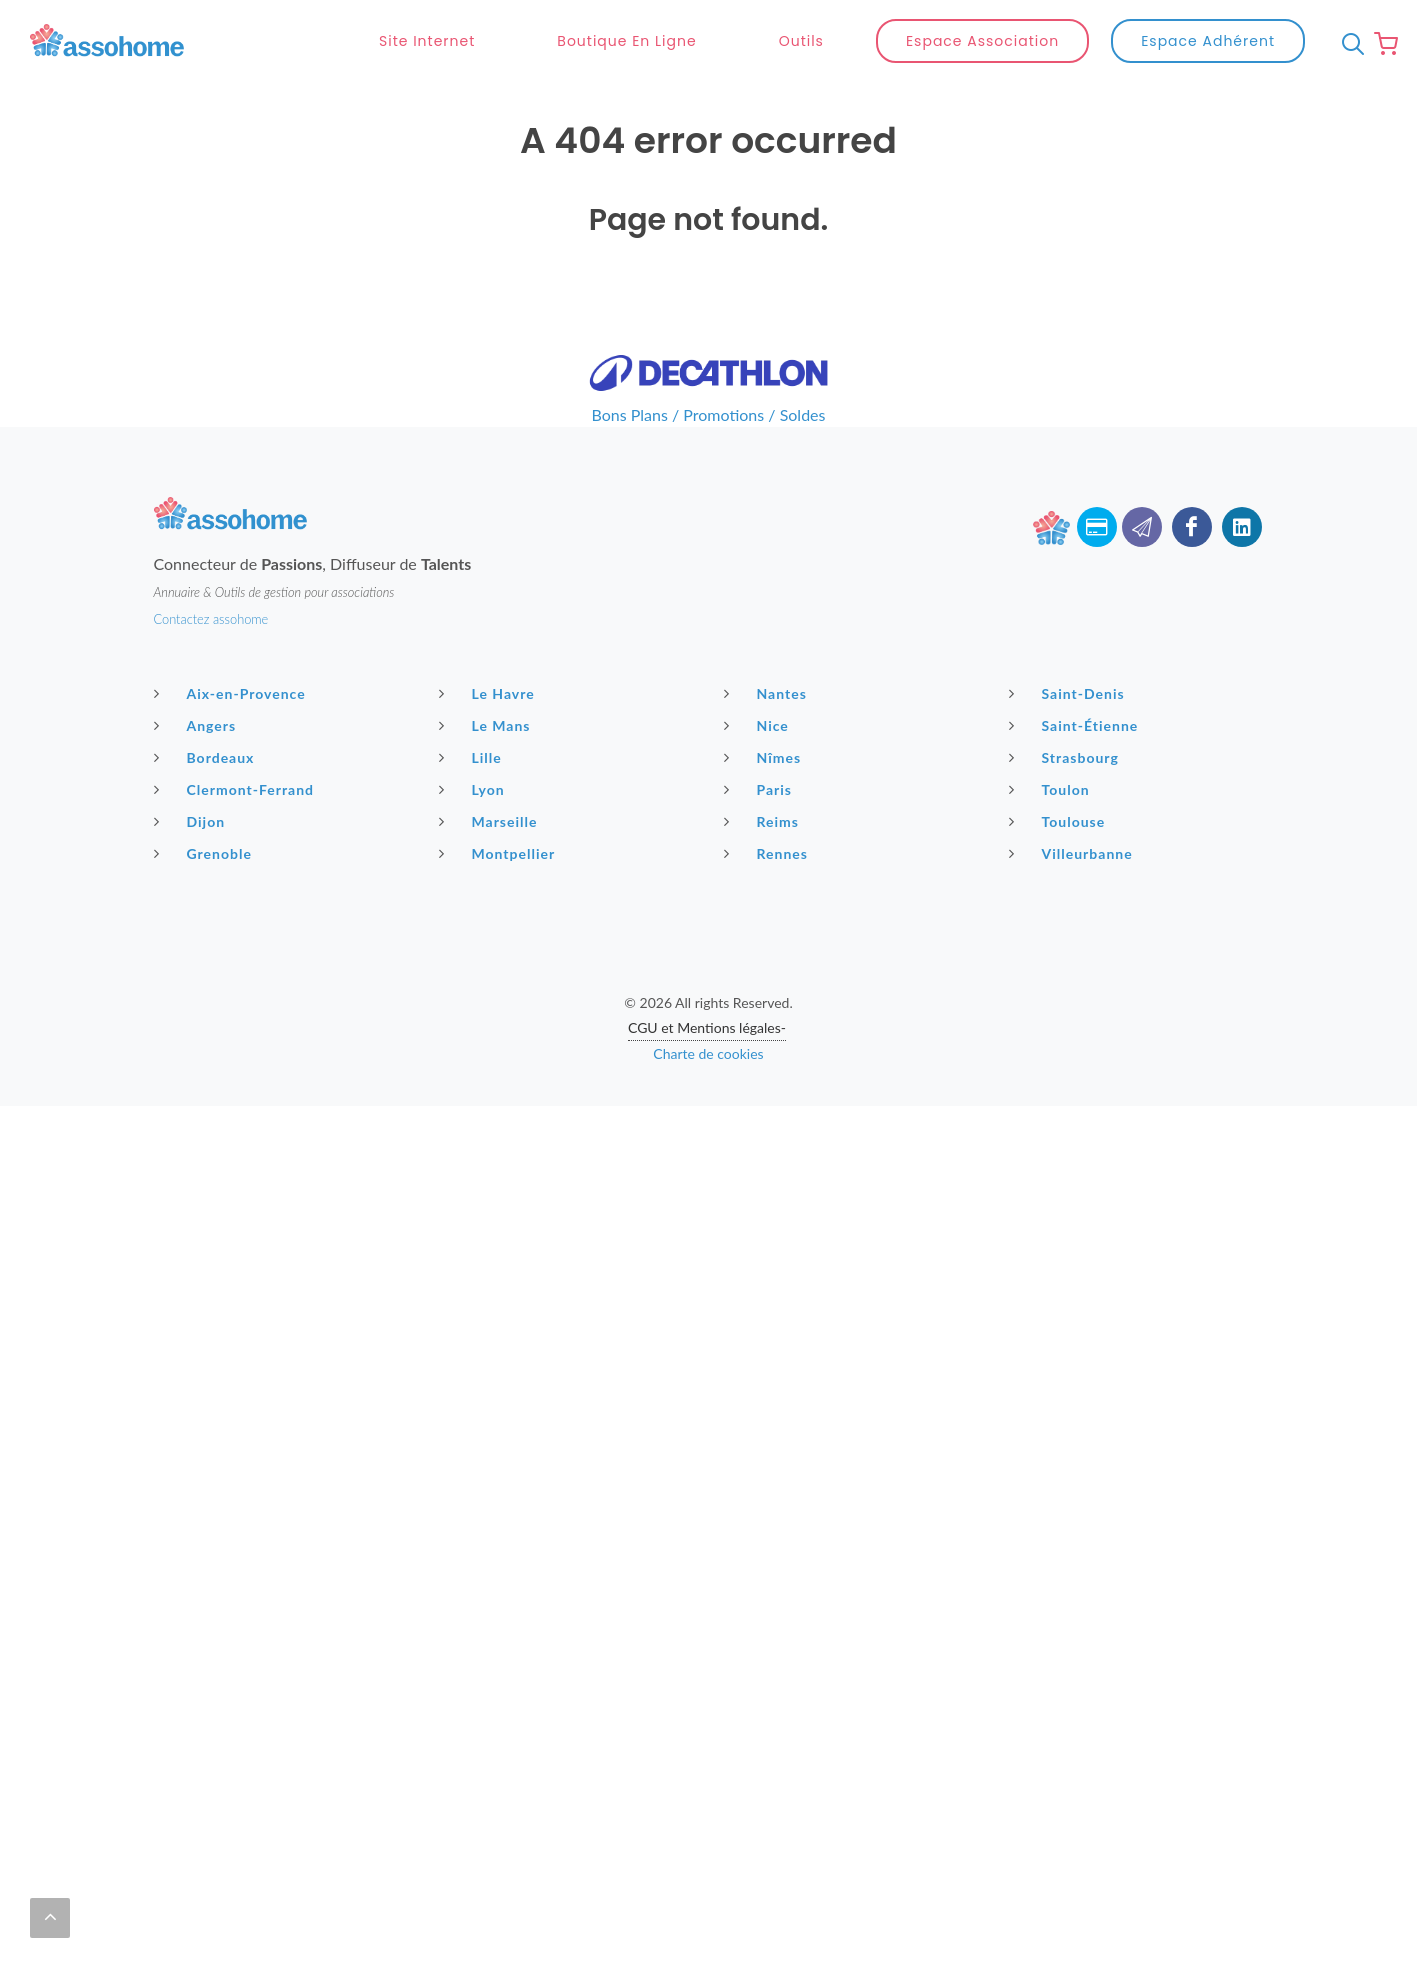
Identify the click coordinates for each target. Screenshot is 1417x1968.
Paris (761, 789)
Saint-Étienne (1076, 725)
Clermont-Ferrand (237, 789)
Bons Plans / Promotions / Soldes (709, 414)
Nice (759, 725)
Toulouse (1060, 821)
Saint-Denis (1069, 693)
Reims (764, 821)
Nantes (768, 693)
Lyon (474, 789)
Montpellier (500, 853)
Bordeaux (207, 757)
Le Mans (487, 725)
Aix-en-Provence (232, 693)
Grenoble (205, 853)
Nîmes (765, 757)
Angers (198, 725)
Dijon (192, 821)
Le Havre (489, 693)
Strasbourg (1066, 757)
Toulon (1052, 789)
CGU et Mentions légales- (707, 1027)
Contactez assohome (211, 619)
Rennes (768, 853)
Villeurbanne (1073, 853)
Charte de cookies (708, 1053)
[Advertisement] (709, 1246)
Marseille (491, 821)
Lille (473, 757)
